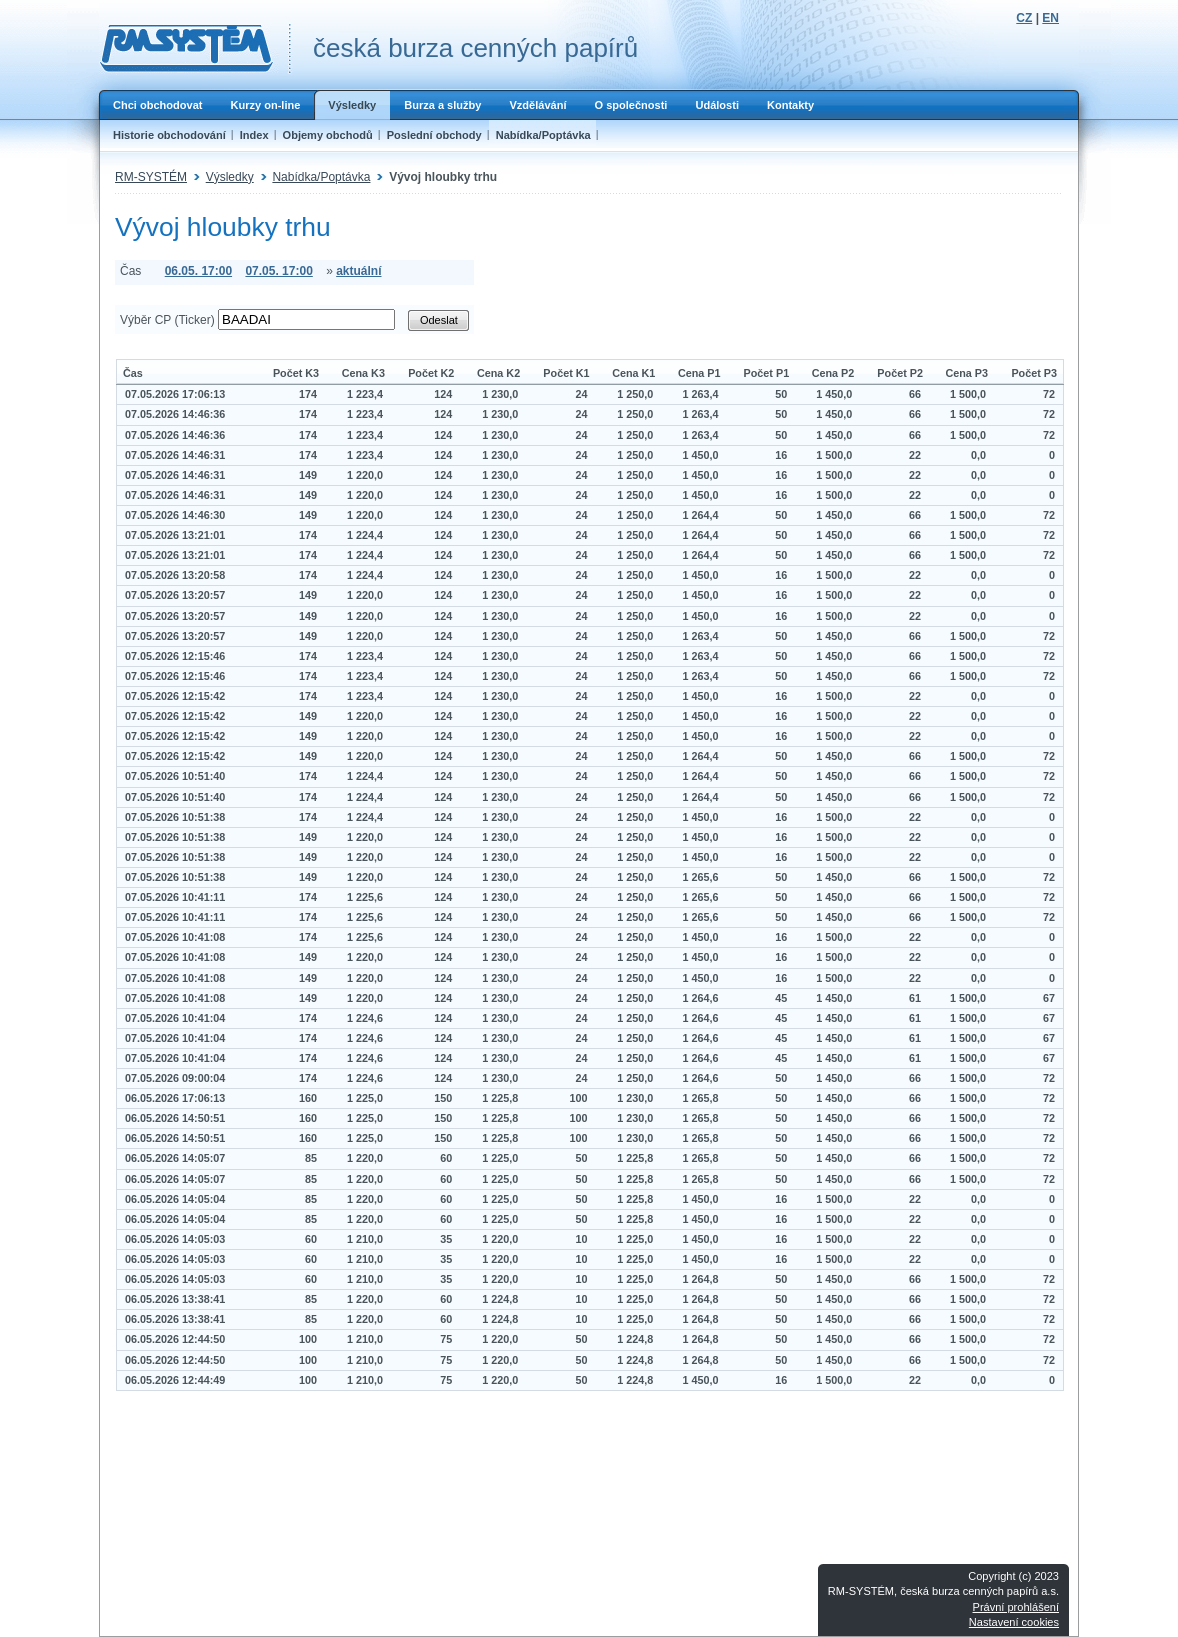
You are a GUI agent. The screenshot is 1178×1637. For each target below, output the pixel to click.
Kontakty (790, 105)
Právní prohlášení (1016, 1607)
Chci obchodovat (157, 105)
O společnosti (630, 105)
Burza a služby (442, 105)
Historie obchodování (169, 135)
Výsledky (352, 105)
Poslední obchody (434, 135)
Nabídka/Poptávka (543, 135)
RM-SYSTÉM (151, 177)
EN (1050, 18)
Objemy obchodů (328, 135)
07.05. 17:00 (278, 271)
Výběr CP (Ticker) (167, 320)
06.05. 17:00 (198, 271)
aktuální (358, 271)
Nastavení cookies (1014, 1622)
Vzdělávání (537, 105)
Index (254, 135)
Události (717, 105)
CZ (1024, 18)
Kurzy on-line (265, 105)
